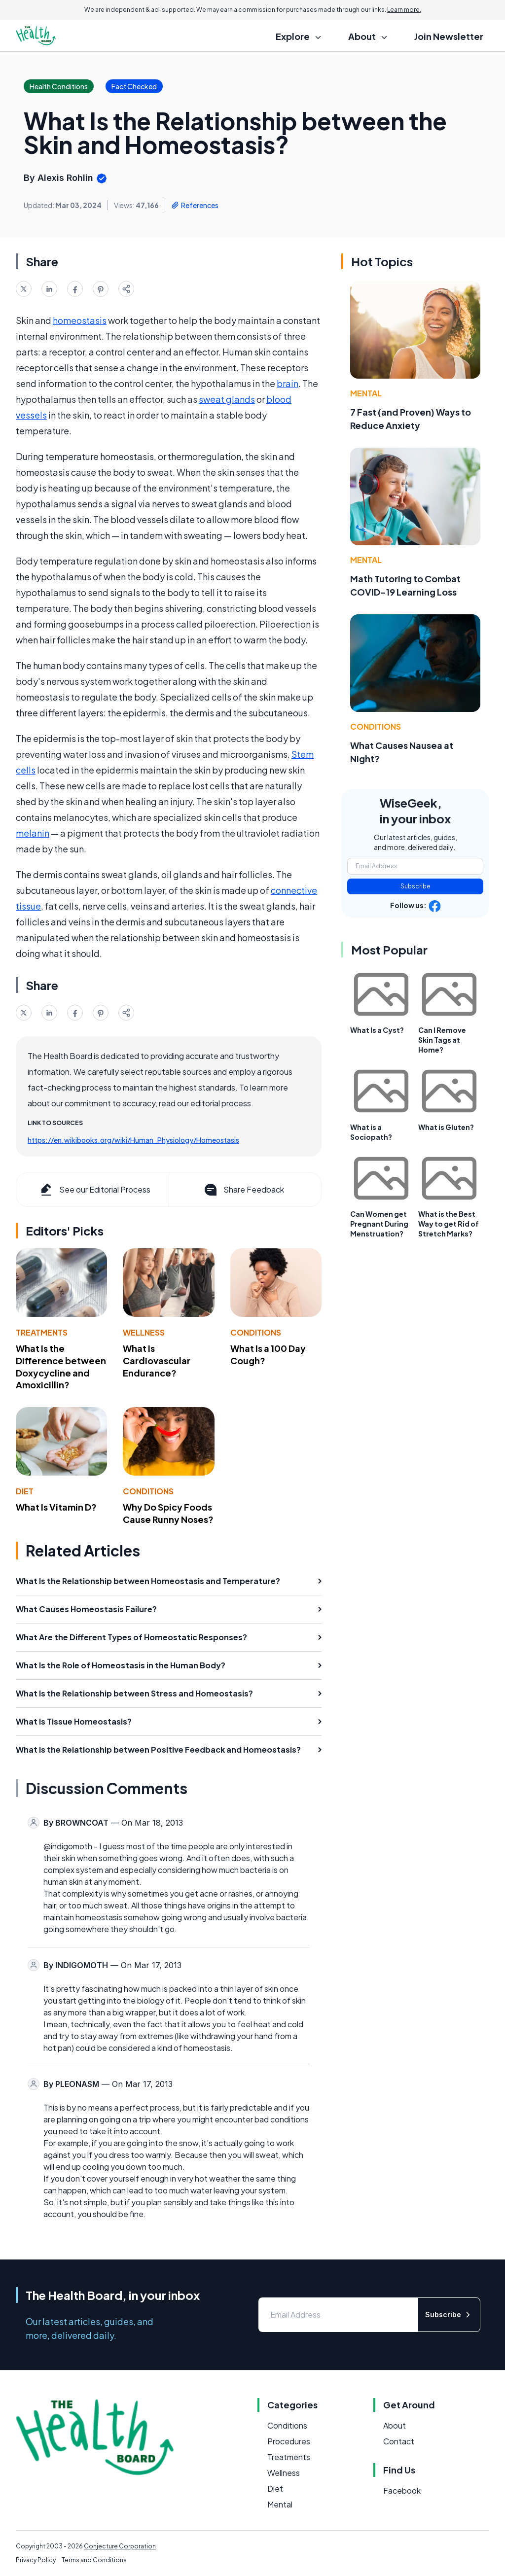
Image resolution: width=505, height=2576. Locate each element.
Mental (366, 393)
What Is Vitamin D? (56, 1507)
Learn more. (404, 9)
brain (287, 383)
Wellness (144, 1332)
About (394, 2425)
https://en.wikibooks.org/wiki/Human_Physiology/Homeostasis (133, 1139)
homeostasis (80, 320)
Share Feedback (243, 1190)
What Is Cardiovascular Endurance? (156, 1360)
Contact (398, 2441)
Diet (25, 1491)
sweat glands (227, 399)
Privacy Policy (36, 2560)
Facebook (402, 2490)
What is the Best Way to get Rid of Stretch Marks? (448, 1223)
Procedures (288, 2441)
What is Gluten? (446, 1127)
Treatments (42, 1332)
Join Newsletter (448, 36)
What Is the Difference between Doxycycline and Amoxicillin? (61, 1366)
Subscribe (415, 886)
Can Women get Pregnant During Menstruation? (379, 1223)
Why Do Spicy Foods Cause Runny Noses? (168, 1513)
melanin (32, 833)
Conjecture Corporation (120, 2546)
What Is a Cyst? (377, 1029)
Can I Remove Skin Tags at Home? (442, 1039)
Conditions (255, 1332)
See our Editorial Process (94, 1190)
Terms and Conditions (94, 2560)
